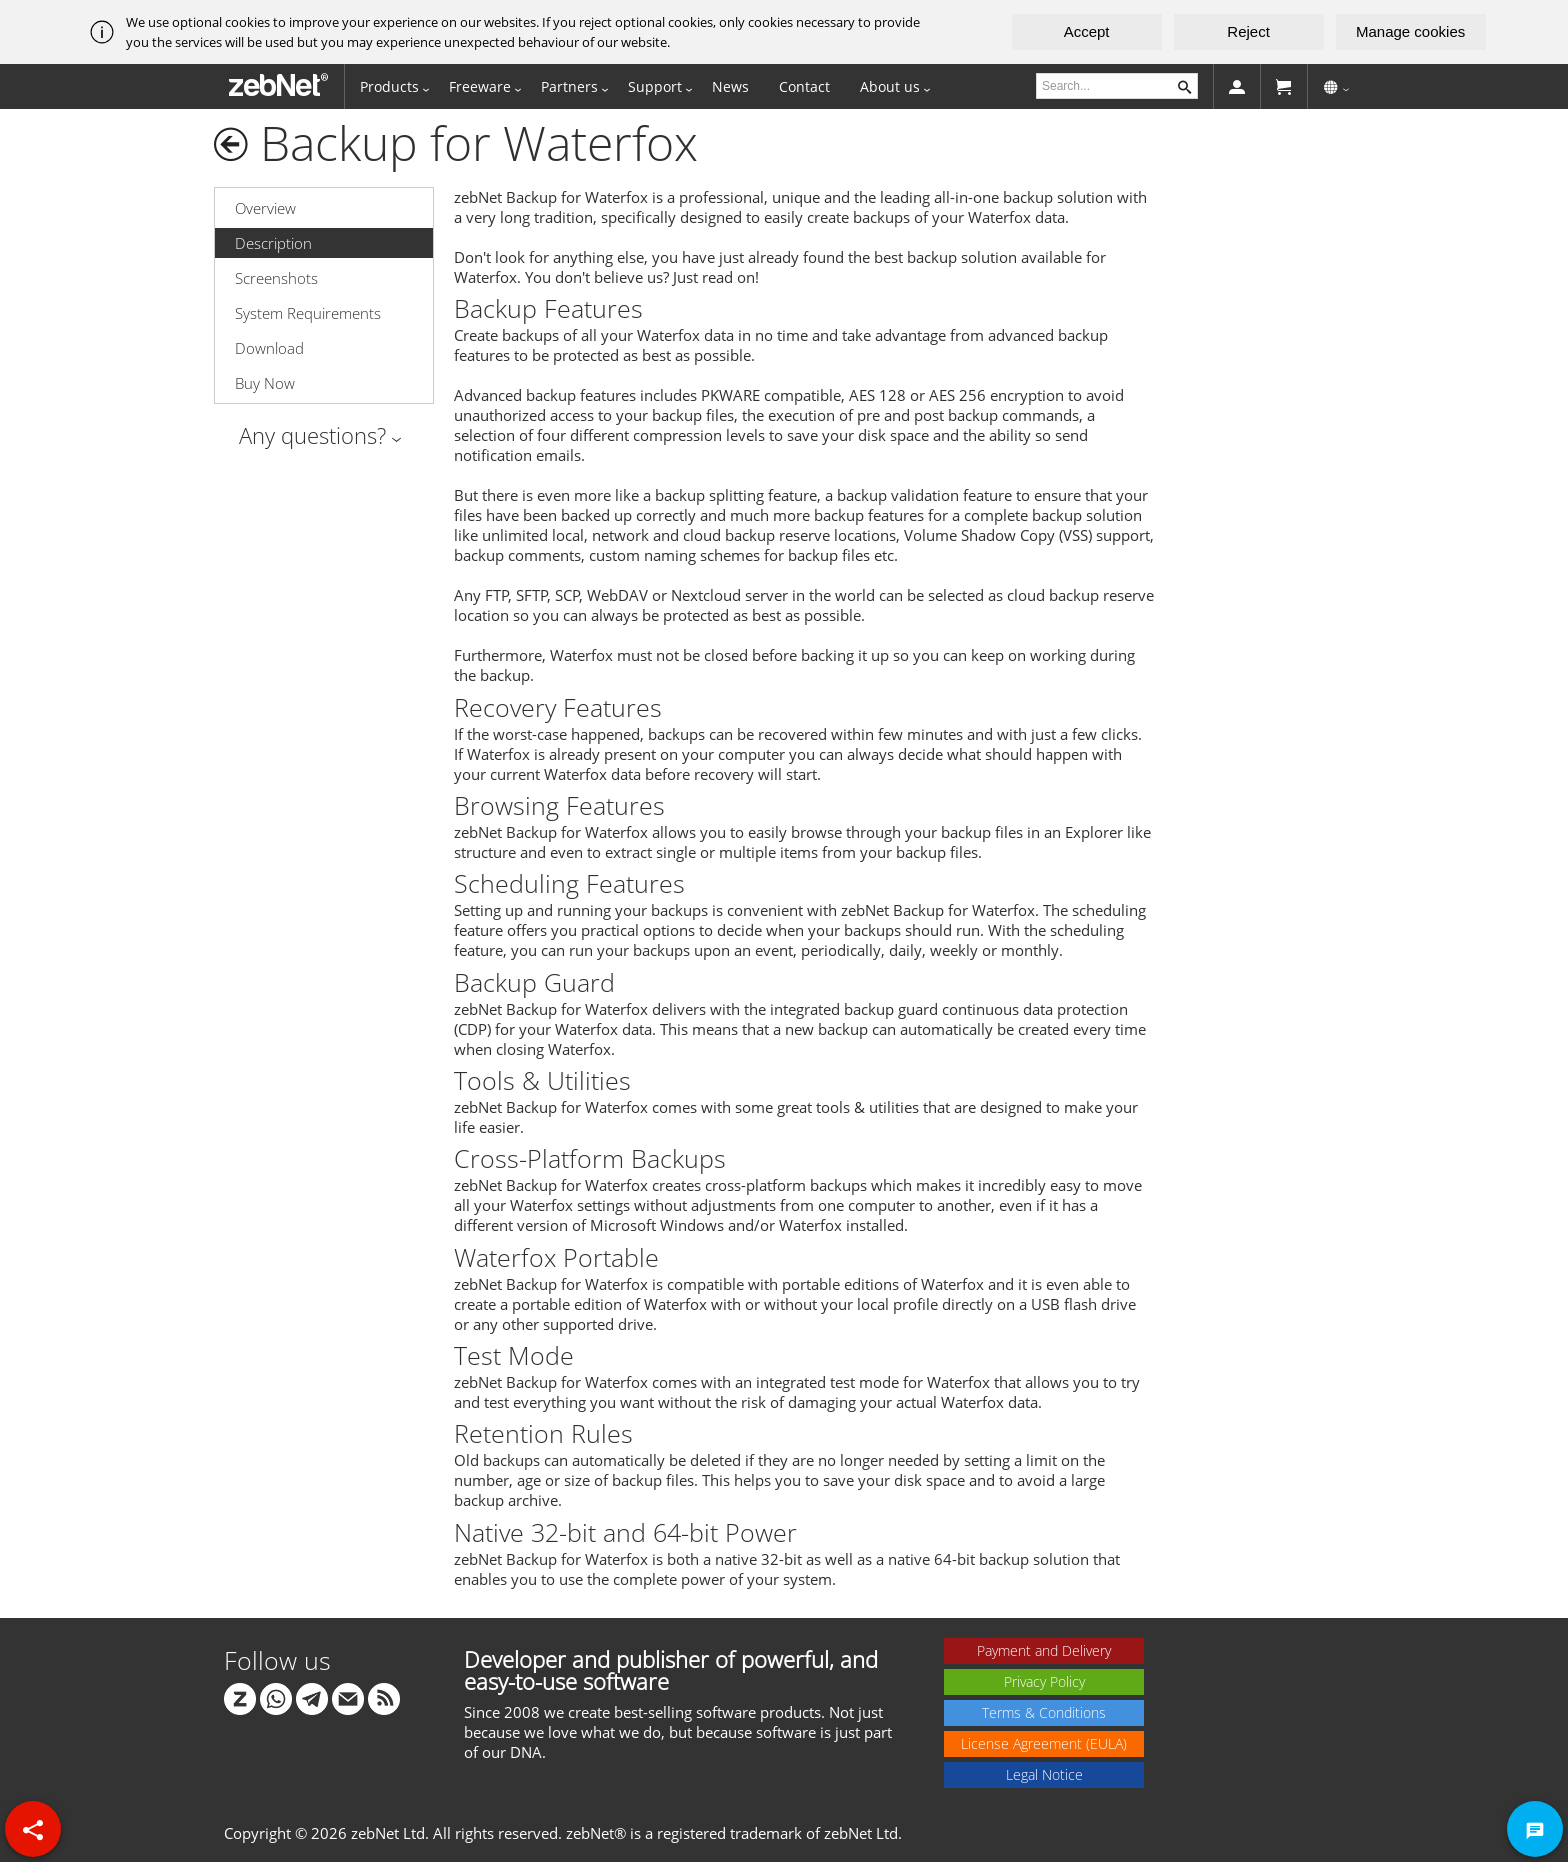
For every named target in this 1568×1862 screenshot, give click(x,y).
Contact (804, 86)
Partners (569, 86)
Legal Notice (1044, 1774)
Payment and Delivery (1044, 1650)
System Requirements (308, 313)
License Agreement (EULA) (1044, 1743)
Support (655, 86)
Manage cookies (1410, 31)
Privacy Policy (1044, 1681)
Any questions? (312, 435)
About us (890, 86)
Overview (265, 208)
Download (269, 348)
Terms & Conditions (1044, 1712)
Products (389, 86)
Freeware (480, 86)
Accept (1087, 31)
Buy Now (265, 383)
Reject (1248, 31)
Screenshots (276, 278)
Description (273, 243)
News (730, 86)
